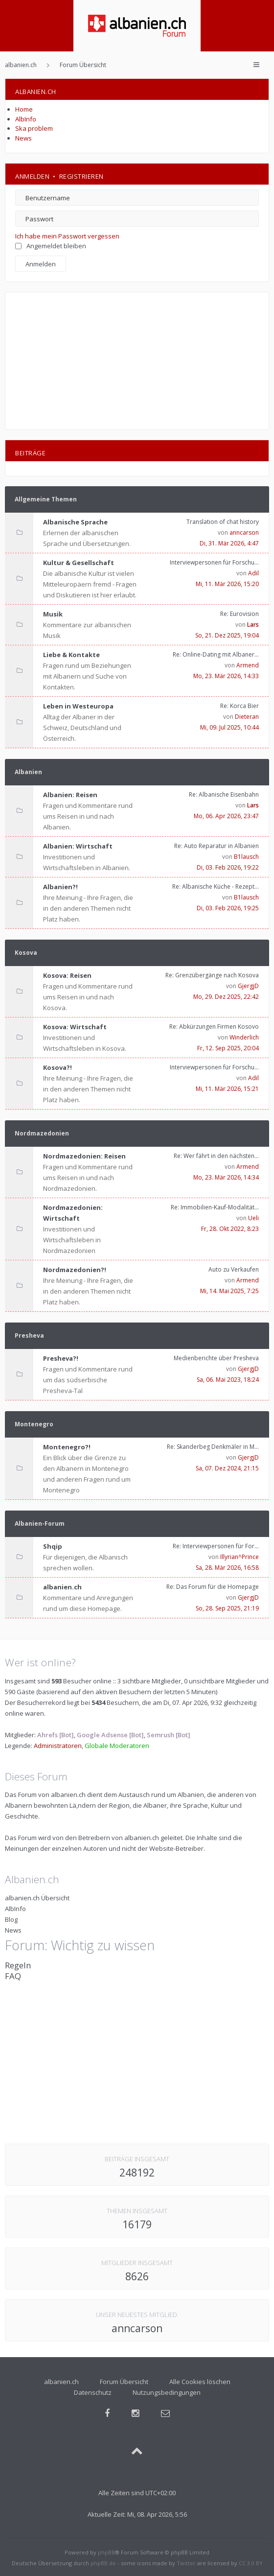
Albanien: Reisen (70, 794)
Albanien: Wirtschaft (78, 846)
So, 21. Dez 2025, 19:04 (227, 635)
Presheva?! (60, 1358)
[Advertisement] (137, 360)
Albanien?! (60, 886)
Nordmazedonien (42, 1133)
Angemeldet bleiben (50, 245)
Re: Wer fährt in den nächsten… (216, 1156)
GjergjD (248, 986)
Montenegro (34, 1424)
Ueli (253, 1218)
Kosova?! (57, 1067)
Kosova (26, 952)
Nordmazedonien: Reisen (84, 1156)
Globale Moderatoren (117, 1745)
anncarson (244, 532)
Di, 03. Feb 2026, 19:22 (228, 867)
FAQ (13, 1976)
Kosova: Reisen (67, 975)
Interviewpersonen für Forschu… (214, 562)
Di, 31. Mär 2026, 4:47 (229, 543)
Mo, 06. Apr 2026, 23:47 (226, 816)
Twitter (186, 2563)
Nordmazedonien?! (74, 1269)
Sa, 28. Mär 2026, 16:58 (227, 1567)
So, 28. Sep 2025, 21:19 (227, 1608)
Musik (53, 614)
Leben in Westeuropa (78, 706)
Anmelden (32, 176)
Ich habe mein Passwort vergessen (67, 236)
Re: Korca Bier (239, 706)
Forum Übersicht (124, 2381)
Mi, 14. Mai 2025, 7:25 (229, 1291)
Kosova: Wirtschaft (75, 1026)
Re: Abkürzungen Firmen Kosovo (214, 1026)
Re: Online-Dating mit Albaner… (216, 654)
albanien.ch (62, 1587)
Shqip (52, 1546)
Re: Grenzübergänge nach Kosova (212, 975)
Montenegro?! (67, 1446)
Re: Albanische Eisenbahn (224, 794)
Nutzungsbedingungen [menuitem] (167, 2392)
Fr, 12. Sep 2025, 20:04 (228, 1048)
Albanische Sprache (75, 522)
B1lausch (246, 856)
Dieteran (247, 716)
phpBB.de (103, 2563)
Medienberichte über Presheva (216, 1358)
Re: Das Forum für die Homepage (212, 1587)
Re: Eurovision (239, 614)
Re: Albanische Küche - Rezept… (215, 886)
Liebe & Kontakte (71, 654)
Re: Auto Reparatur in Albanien (216, 846)
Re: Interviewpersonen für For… (216, 1546)
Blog (11, 1919)
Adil (253, 573)
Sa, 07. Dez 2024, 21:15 (227, 1468)
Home (24, 109)
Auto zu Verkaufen (233, 1269)
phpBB (106, 2552)
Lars (253, 624)
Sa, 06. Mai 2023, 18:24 (228, 1379)
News (23, 138)
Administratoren (58, 1745)
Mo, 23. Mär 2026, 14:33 (226, 676)
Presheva (29, 1335)
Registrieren (81, 176)
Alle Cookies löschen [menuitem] (199, 2381)
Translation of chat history (222, 522)
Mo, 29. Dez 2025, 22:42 (226, 997)
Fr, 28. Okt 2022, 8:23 (230, 1229)
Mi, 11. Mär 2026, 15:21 (227, 1089)
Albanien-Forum (40, 1523)
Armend (247, 665)
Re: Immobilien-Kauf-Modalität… (215, 1207)
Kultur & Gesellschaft (78, 562)
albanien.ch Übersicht (37, 1897)
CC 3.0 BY (251, 2563)
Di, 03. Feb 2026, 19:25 (228, 908)
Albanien (28, 772)
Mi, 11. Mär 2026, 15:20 (227, 584)
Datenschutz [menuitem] (93, 2392)
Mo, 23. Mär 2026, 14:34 (226, 1177)
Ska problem (34, 128)
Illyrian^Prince (239, 1557)
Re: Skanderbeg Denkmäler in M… (213, 1446)
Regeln (18, 1965)
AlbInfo (25, 119)
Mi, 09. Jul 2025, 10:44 (229, 727)
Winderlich (244, 1037)
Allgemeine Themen (46, 499)
